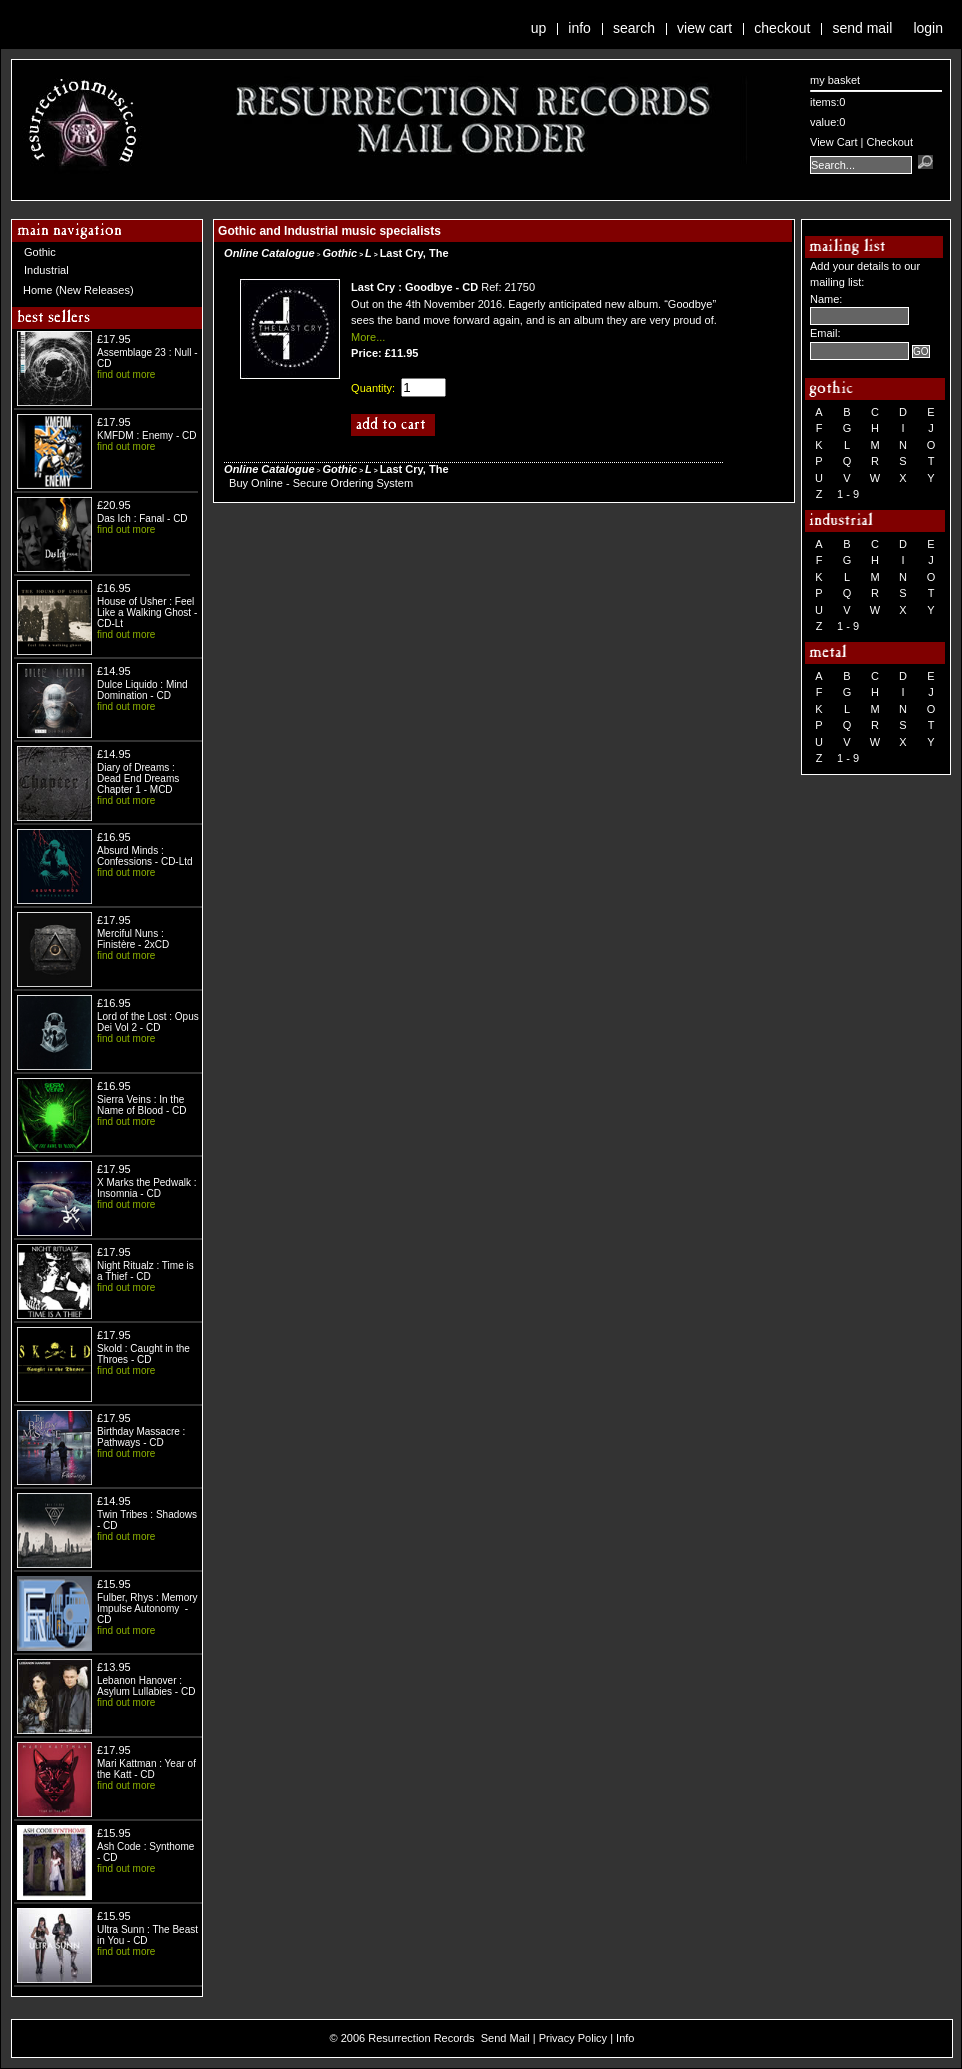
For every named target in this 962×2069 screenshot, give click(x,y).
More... (368, 337)
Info (579, 28)
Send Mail (862, 28)
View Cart (704, 28)
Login (928, 28)
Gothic (40, 252)
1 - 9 (848, 494)
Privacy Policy (573, 2038)
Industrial (46, 270)
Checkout (782, 28)
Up (539, 28)
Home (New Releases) (78, 290)
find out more (126, 374)
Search (634, 28)
